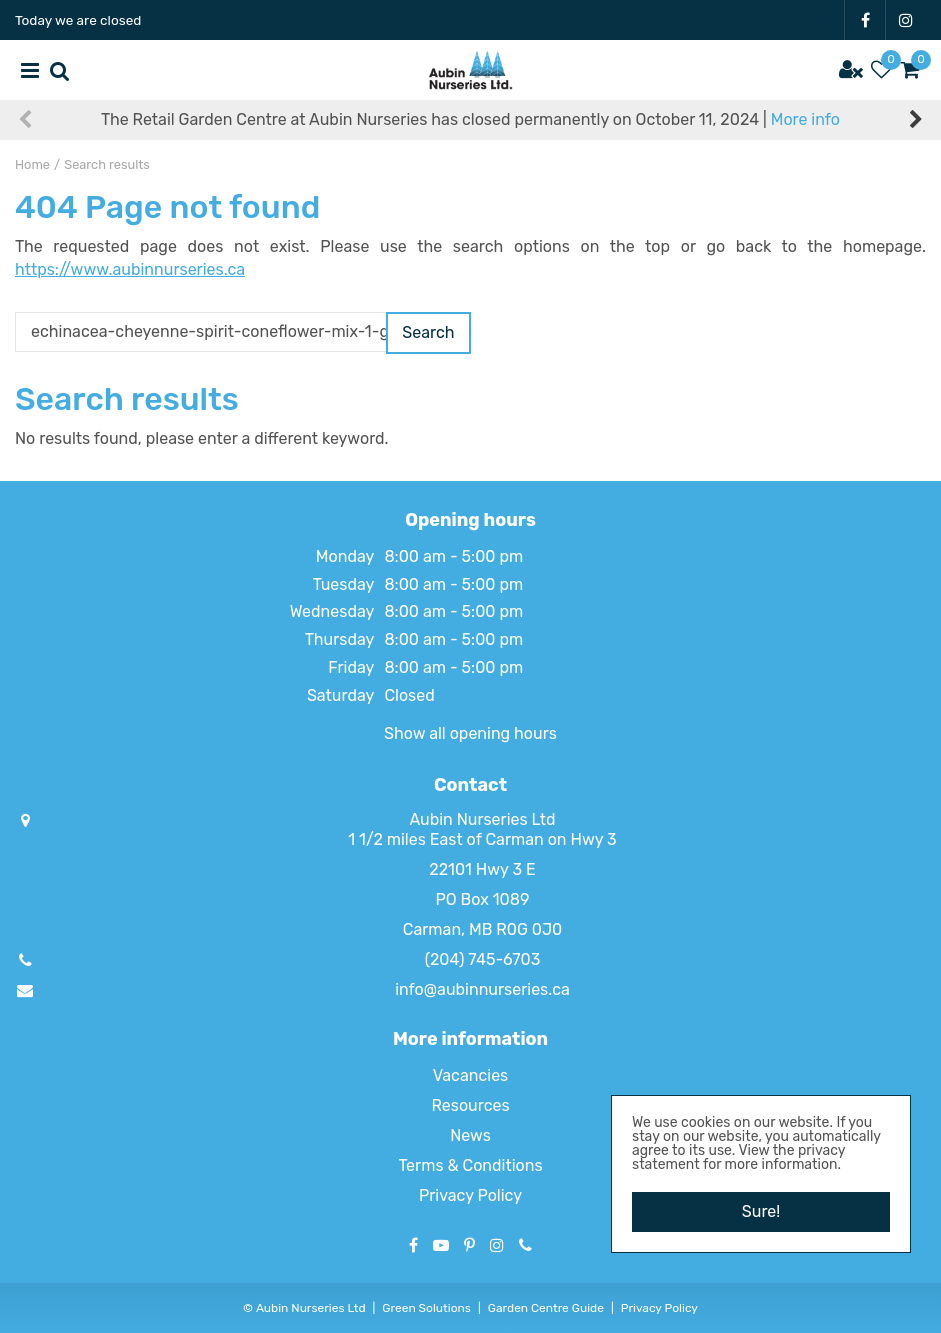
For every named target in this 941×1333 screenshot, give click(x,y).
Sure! (761, 1211)
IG (906, 20)
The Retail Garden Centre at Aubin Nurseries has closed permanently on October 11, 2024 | (470, 119)
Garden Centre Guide (546, 1308)
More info (805, 119)
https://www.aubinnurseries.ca (130, 269)
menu (30, 70)
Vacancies (471, 1075)
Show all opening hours (470, 733)
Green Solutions (426, 1308)
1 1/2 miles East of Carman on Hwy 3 (482, 839)
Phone (525, 1245)
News (470, 1135)
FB (865, 20)
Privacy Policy (470, 1195)
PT (469, 1245)
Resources (470, 1105)
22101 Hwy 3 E (482, 869)
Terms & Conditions (470, 1165)
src (60, 70)
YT (441, 1245)
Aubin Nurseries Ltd (482, 819)
